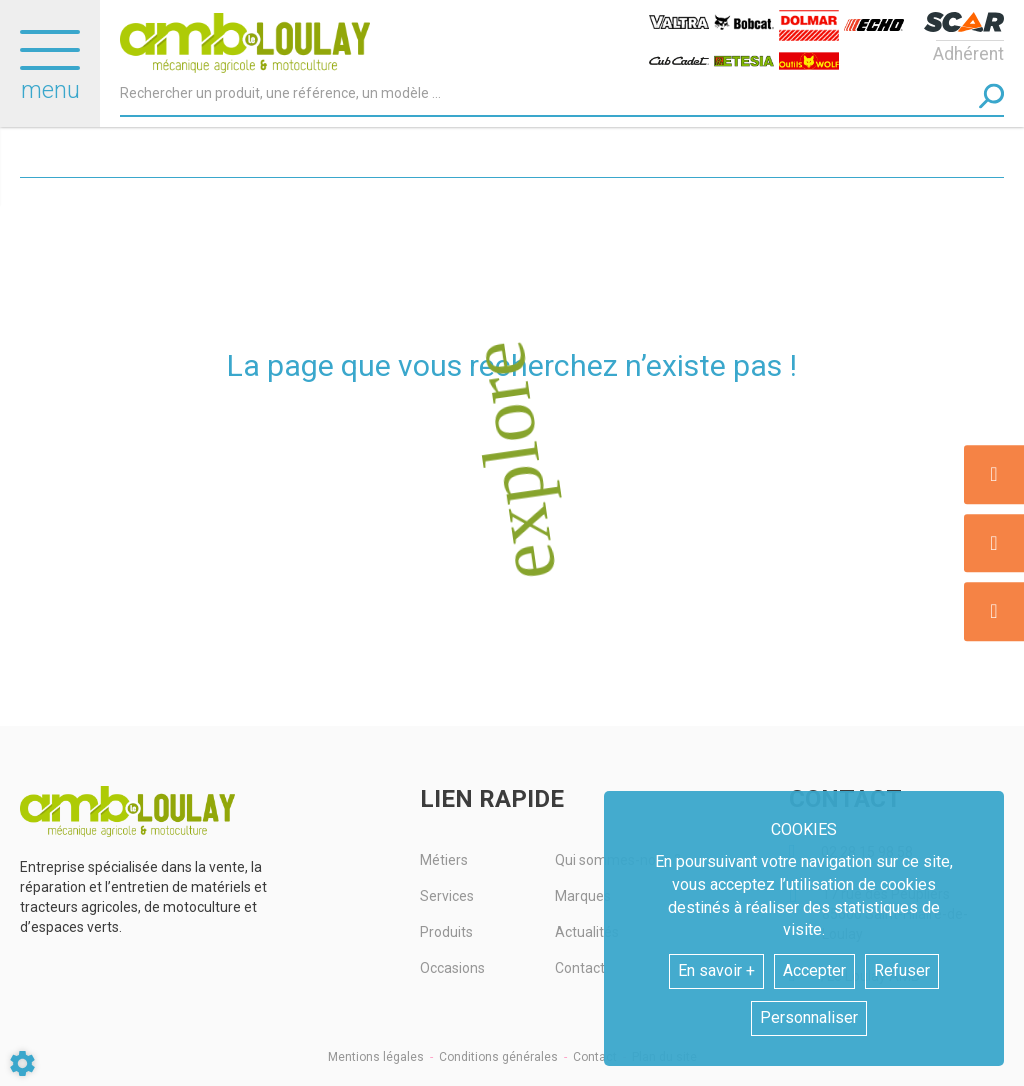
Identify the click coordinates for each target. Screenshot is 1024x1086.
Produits (446, 932)
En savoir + (716, 970)
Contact (595, 1057)
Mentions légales (376, 1057)
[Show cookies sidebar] (22, 1063)
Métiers (444, 860)
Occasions (452, 968)
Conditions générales (498, 1057)
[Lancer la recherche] (991, 95)
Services (447, 896)
